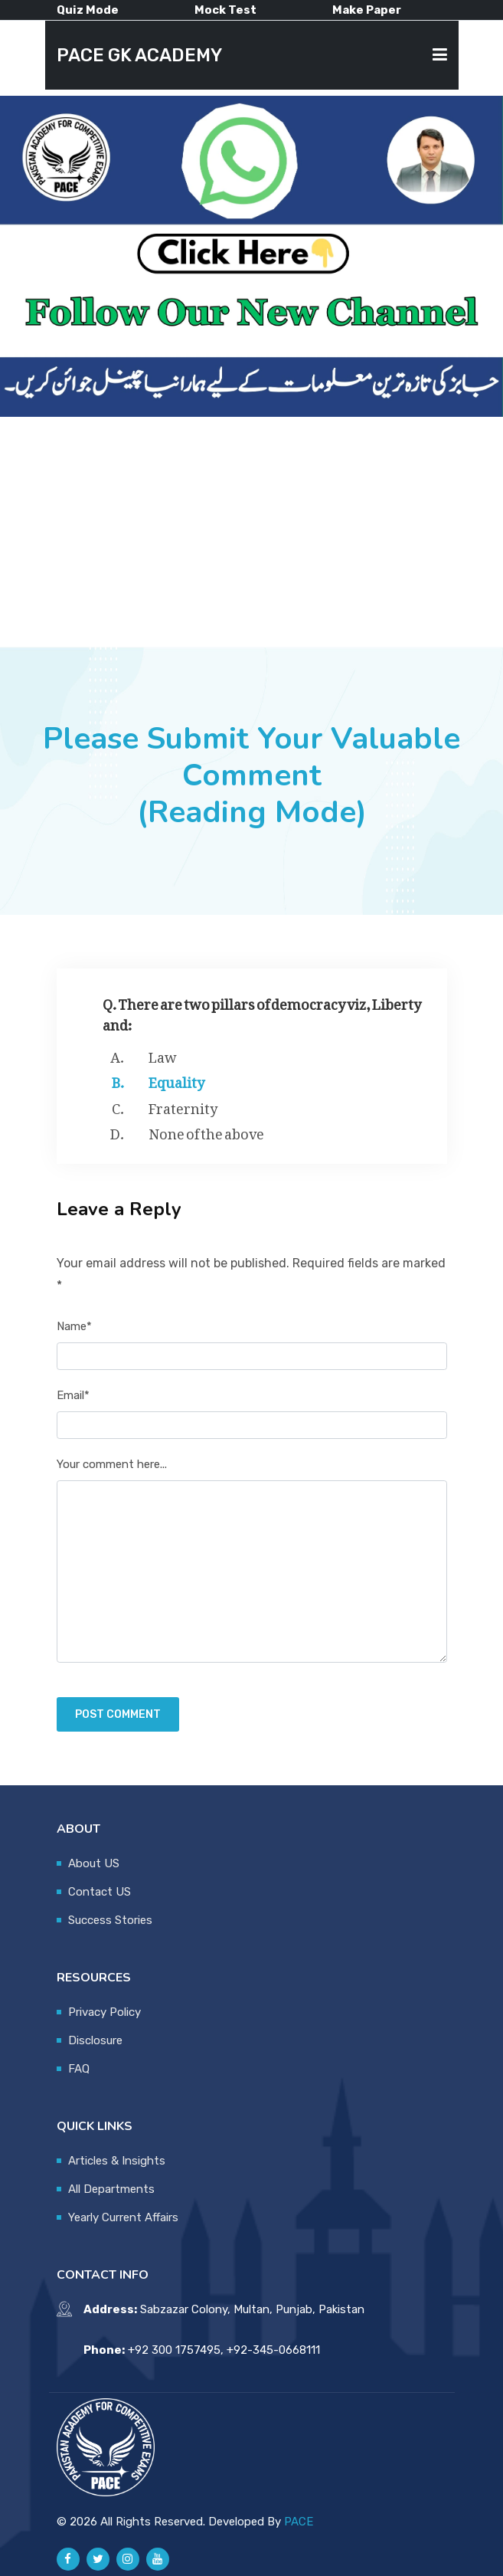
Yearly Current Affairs (123, 2217)
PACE (298, 2521)
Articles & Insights (116, 2161)
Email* (73, 1395)
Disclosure (95, 2040)
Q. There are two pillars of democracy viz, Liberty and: (262, 1011)
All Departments (111, 2189)
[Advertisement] (251, 531)
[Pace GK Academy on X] (98, 2559)
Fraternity (183, 1106)
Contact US (99, 1892)
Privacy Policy (104, 2012)
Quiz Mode (88, 10)
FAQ (79, 2069)
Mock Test (225, 10)
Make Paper (366, 10)
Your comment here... (112, 1464)
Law (163, 1054)
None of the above (206, 1131)
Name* (74, 1326)
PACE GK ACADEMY (139, 55)
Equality (176, 1080)
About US (93, 1863)
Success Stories (110, 1920)
